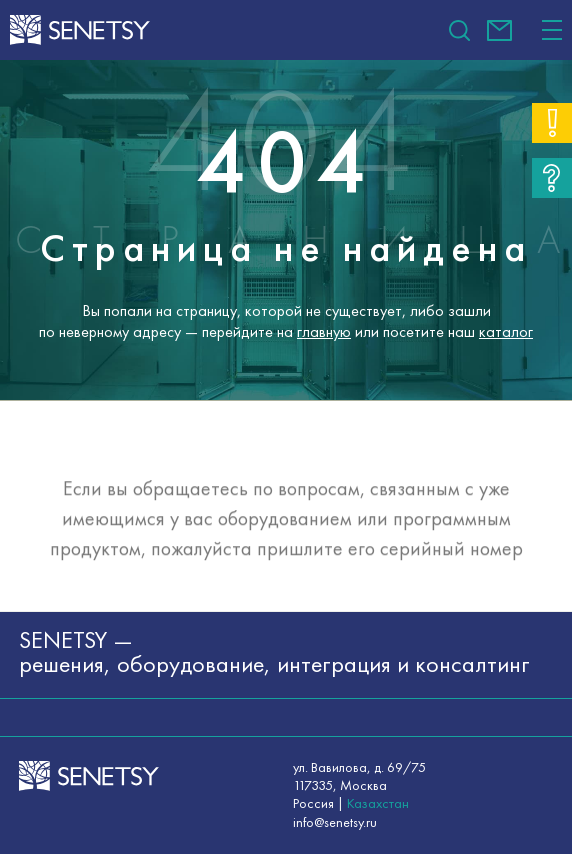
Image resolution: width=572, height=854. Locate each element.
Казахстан (378, 803)
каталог (506, 331)
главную (324, 331)
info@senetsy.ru (499, 30)
